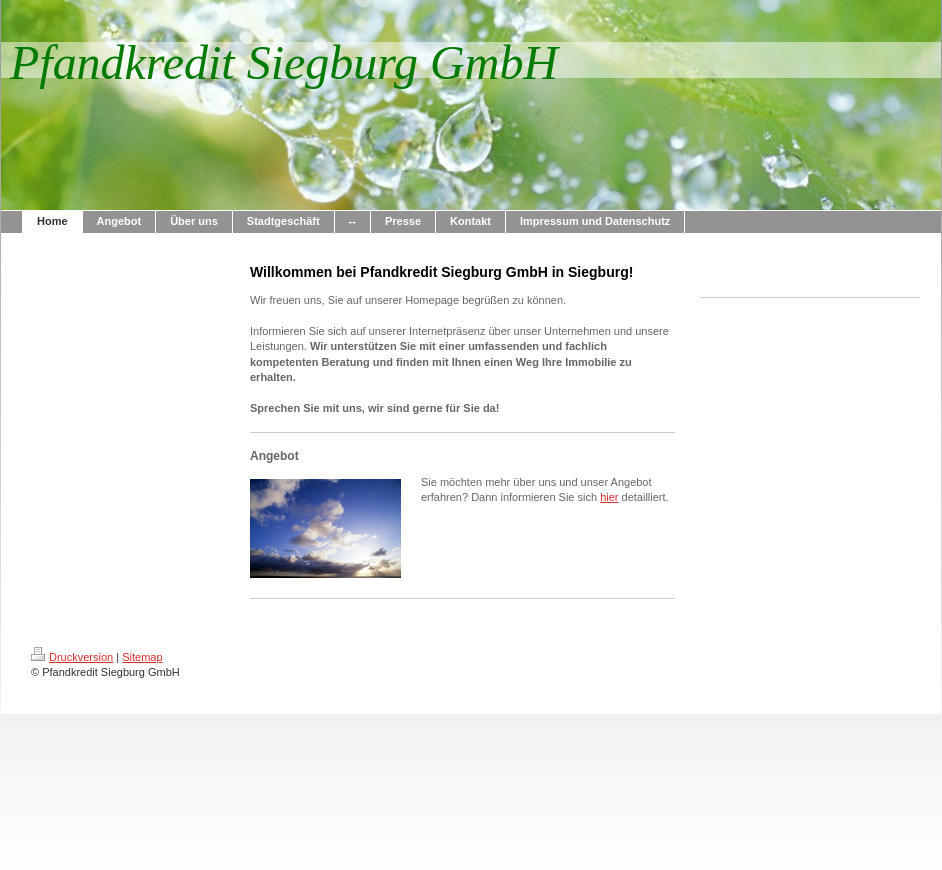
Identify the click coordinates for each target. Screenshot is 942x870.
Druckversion (72, 657)
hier (609, 497)
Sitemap (142, 657)
